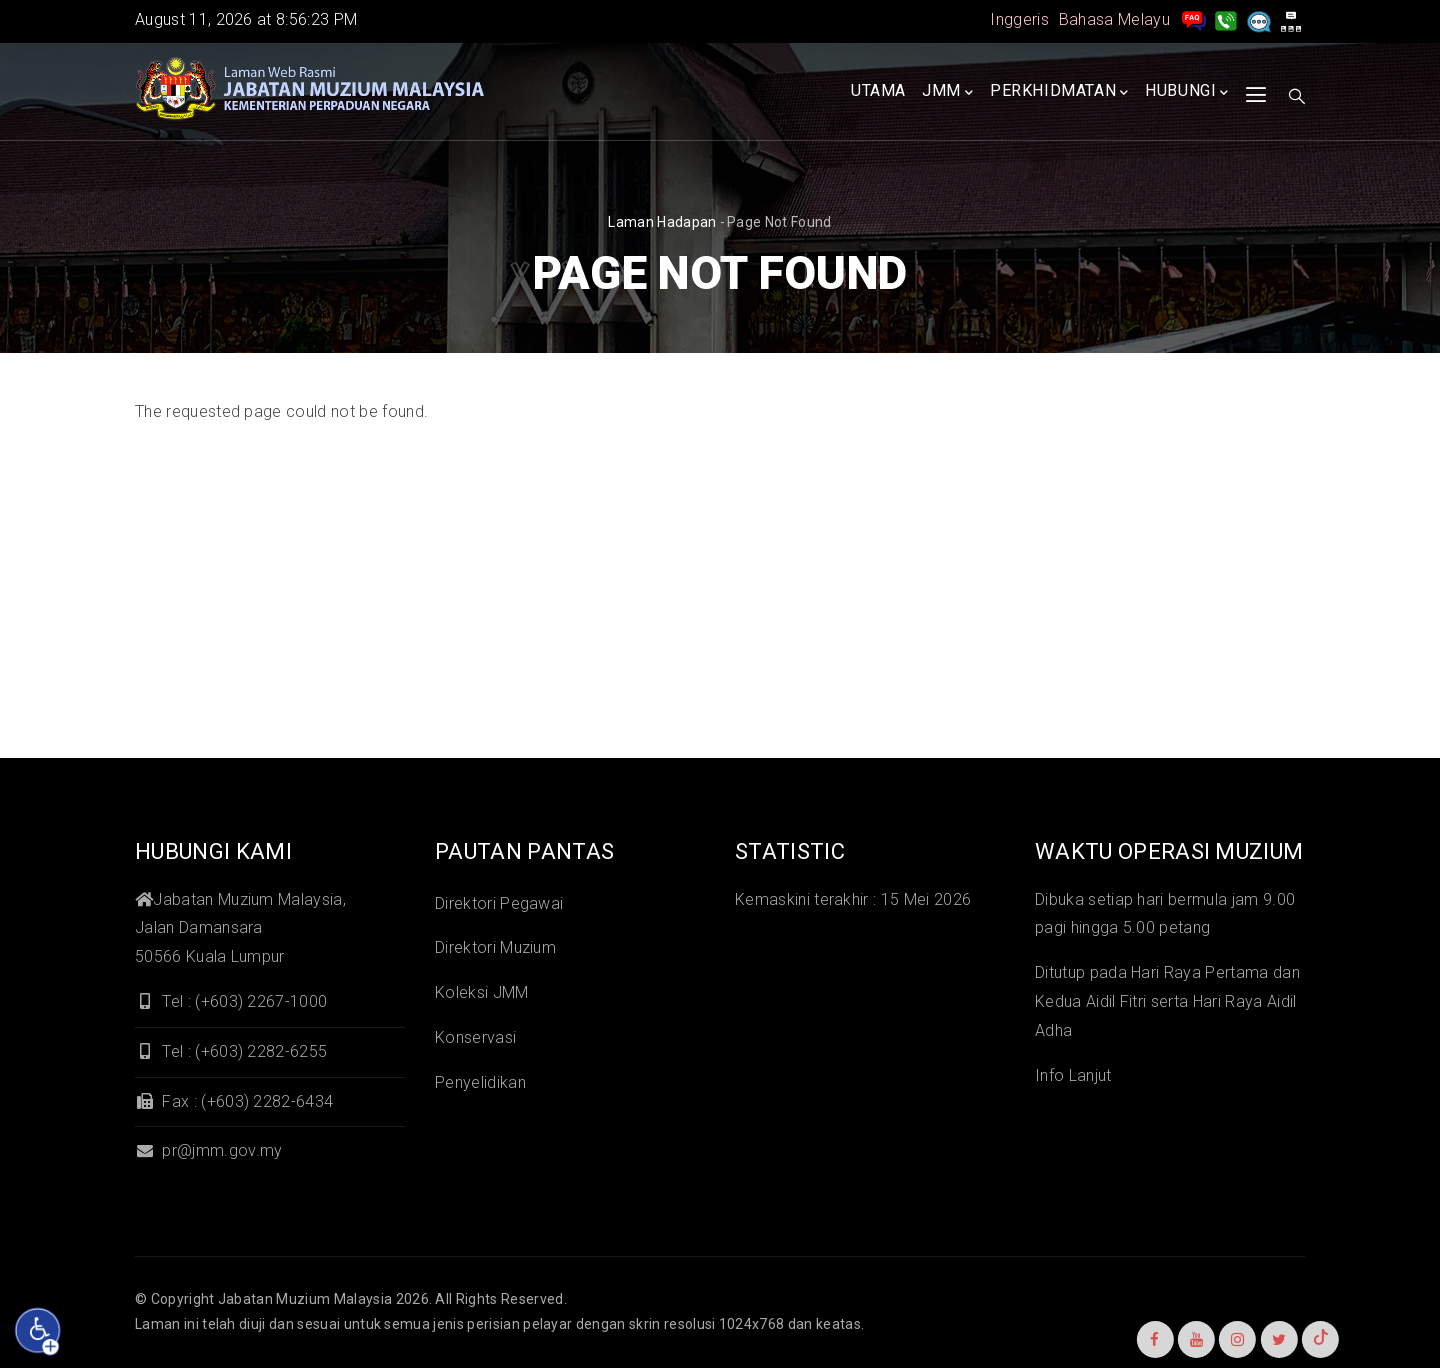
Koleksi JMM (482, 992)
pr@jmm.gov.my (208, 1150)
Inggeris (1019, 19)
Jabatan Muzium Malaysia (305, 1299)
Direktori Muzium (495, 947)
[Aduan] (1259, 19)
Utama (878, 90)
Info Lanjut (1073, 1075)
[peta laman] (1291, 19)
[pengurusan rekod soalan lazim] (1194, 19)
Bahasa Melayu (1114, 19)
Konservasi (475, 1037)
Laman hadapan (662, 222)
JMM (947, 92)
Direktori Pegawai (499, 903)
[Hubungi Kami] (1226, 19)
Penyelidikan (480, 1082)
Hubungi (1187, 92)
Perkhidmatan (1059, 92)
